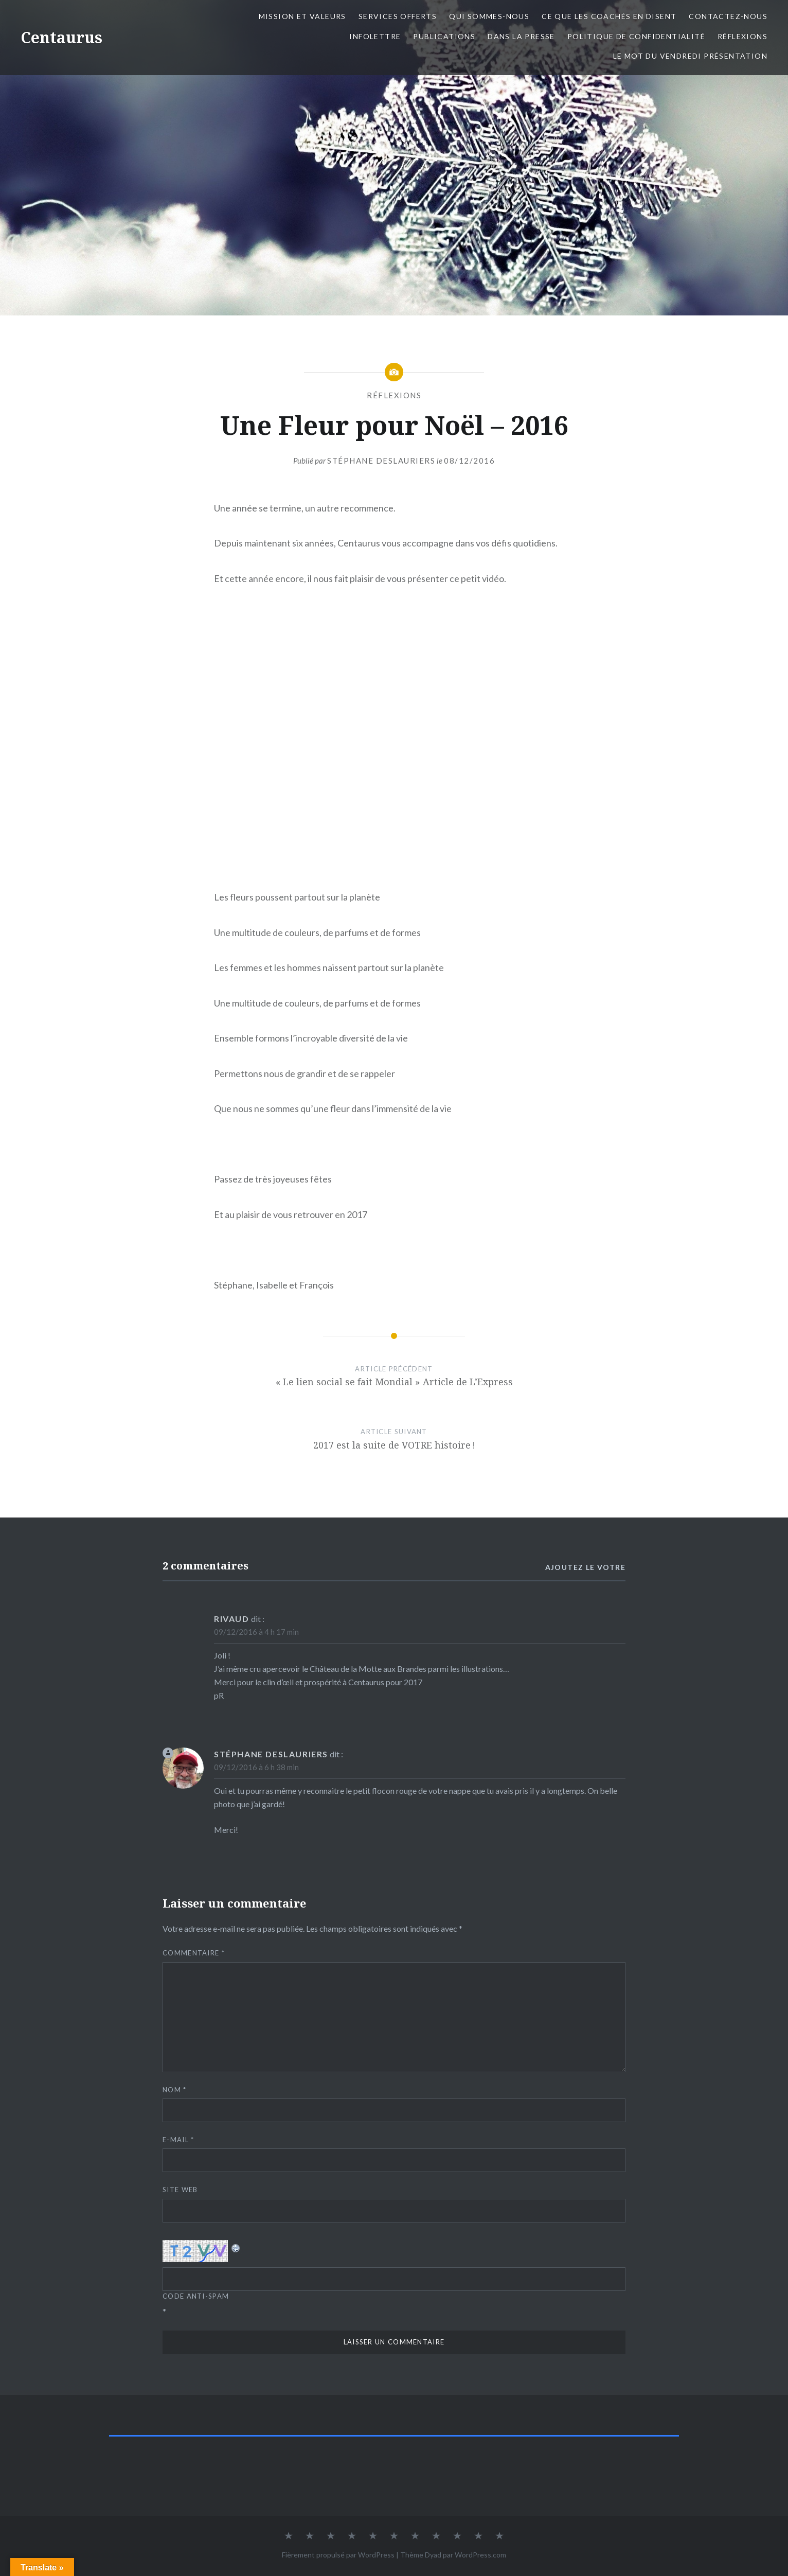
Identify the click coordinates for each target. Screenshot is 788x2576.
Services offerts (398, 16)
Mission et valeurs (302, 16)
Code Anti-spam (196, 2296)
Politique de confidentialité (636, 36)
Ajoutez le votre (585, 1567)
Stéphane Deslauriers (381, 460)
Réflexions (742, 36)
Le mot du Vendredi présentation (690, 55)
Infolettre (375, 36)
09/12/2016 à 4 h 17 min (256, 1631)
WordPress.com (480, 2554)
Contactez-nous (728, 16)
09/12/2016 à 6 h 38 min (256, 1767)
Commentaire (194, 1953)
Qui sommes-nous (489, 16)
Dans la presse (521, 36)
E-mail (178, 2140)
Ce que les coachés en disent (609, 16)
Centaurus (61, 37)
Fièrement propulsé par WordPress (338, 2554)
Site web (180, 2189)
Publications (444, 36)
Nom (175, 2090)
